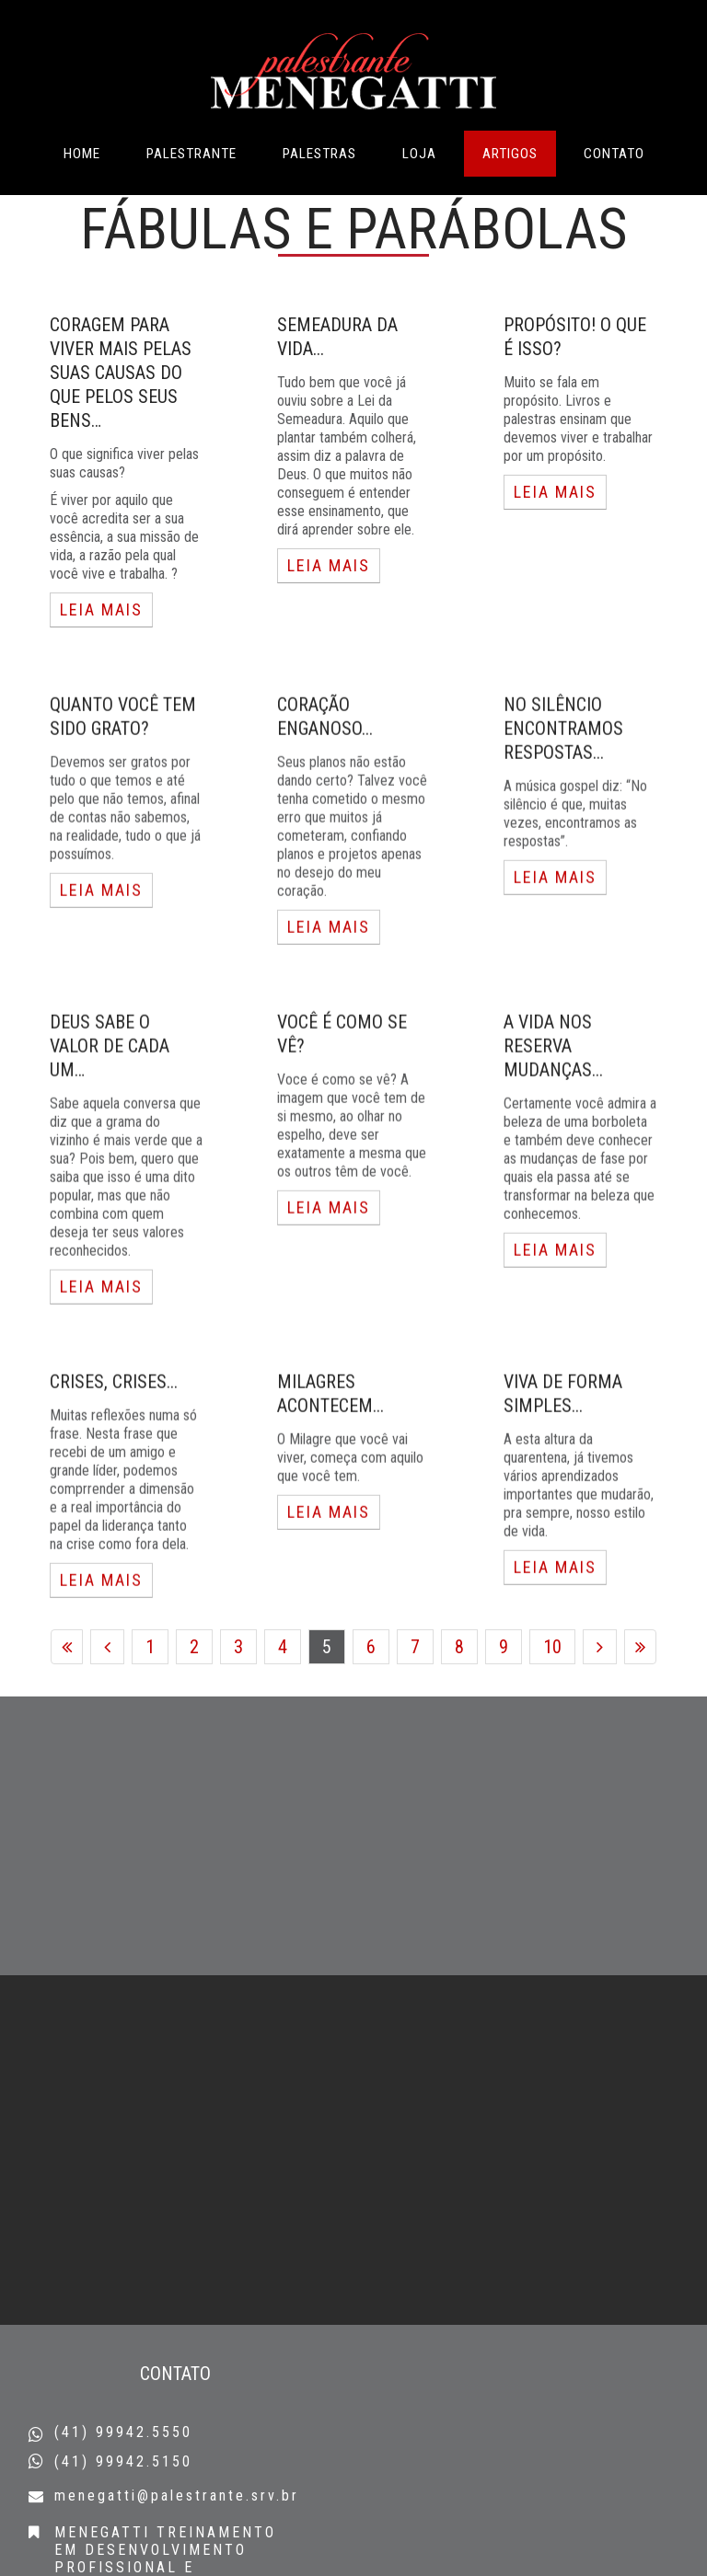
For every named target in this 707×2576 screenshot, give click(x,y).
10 (552, 1693)
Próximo (600, 1692)
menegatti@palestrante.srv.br (176, 2495)
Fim (640, 1692)
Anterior (107, 1692)
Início (67, 1692)
